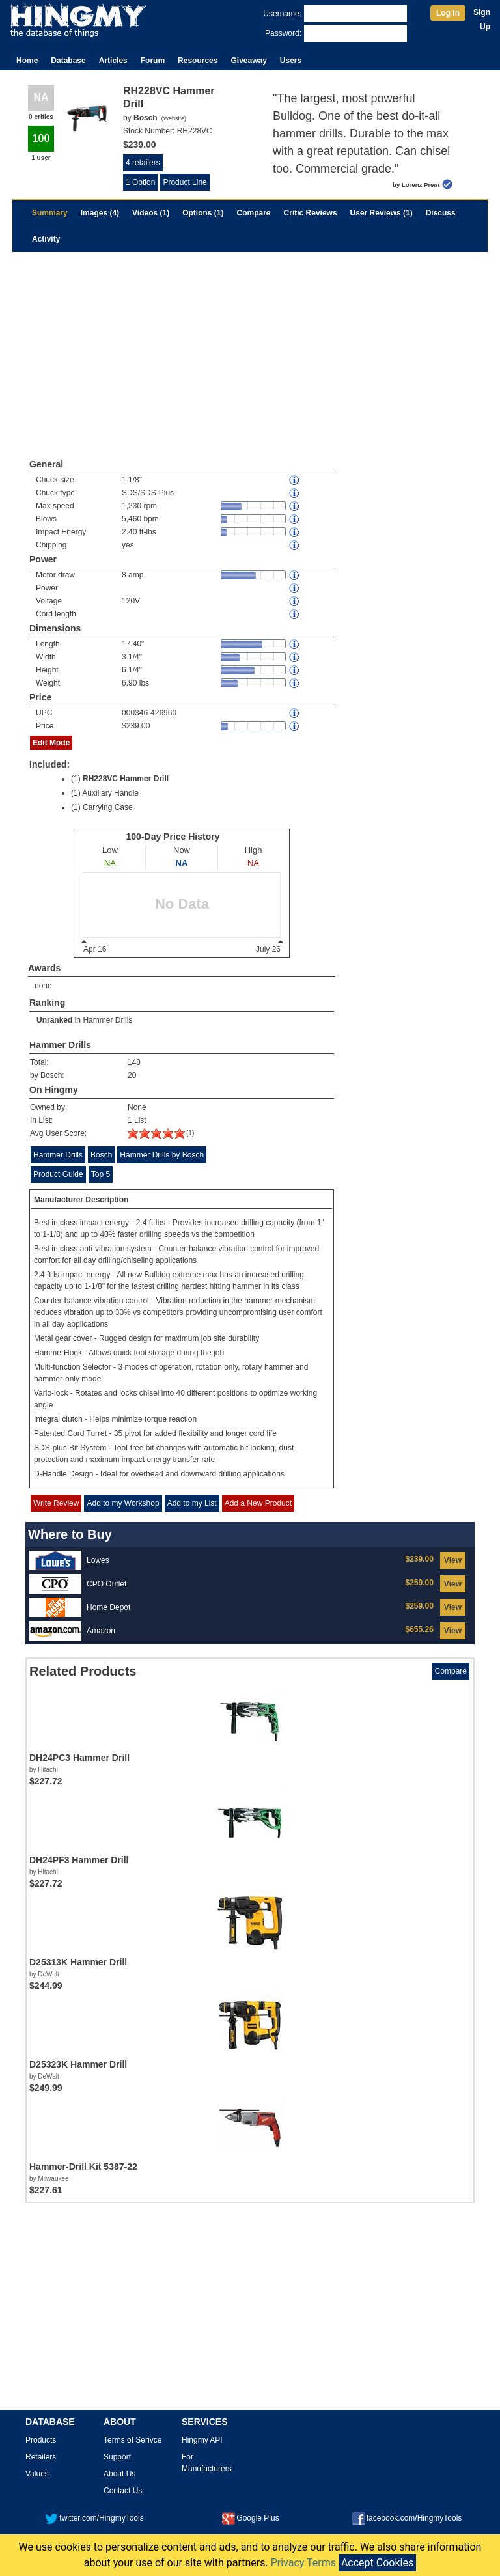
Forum (153, 60)
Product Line (184, 182)
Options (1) (202, 212)
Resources (197, 60)
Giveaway (248, 60)
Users (290, 60)
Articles (113, 60)
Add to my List (192, 1503)
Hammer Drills (107, 1020)
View (453, 1560)
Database (68, 60)
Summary (50, 212)
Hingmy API (202, 2439)
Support (117, 2456)
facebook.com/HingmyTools (407, 2518)
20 (132, 1075)
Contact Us (123, 2490)
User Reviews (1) (381, 212)
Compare (254, 212)
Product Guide (58, 1174)
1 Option (140, 182)
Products (40, 2439)
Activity (46, 238)
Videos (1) (150, 212)
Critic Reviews (310, 212)
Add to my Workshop (123, 1503)
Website (173, 118)
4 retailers (143, 162)
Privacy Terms (303, 2562)
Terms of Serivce (132, 2439)
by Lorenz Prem (416, 184)
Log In (448, 13)
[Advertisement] (250, 349)
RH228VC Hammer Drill (126, 778)
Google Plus (250, 2518)
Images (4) (100, 212)
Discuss (441, 212)
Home (27, 60)
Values (37, 2473)
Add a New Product (258, 1503)
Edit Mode (51, 742)
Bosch (101, 1154)
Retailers (40, 2456)
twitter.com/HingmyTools (94, 2518)
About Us (119, 2473)
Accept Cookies (377, 2562)
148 (134, 1062)
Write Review (56, 1503)
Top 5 (100, 1174)
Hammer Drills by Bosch (162, 1154)
